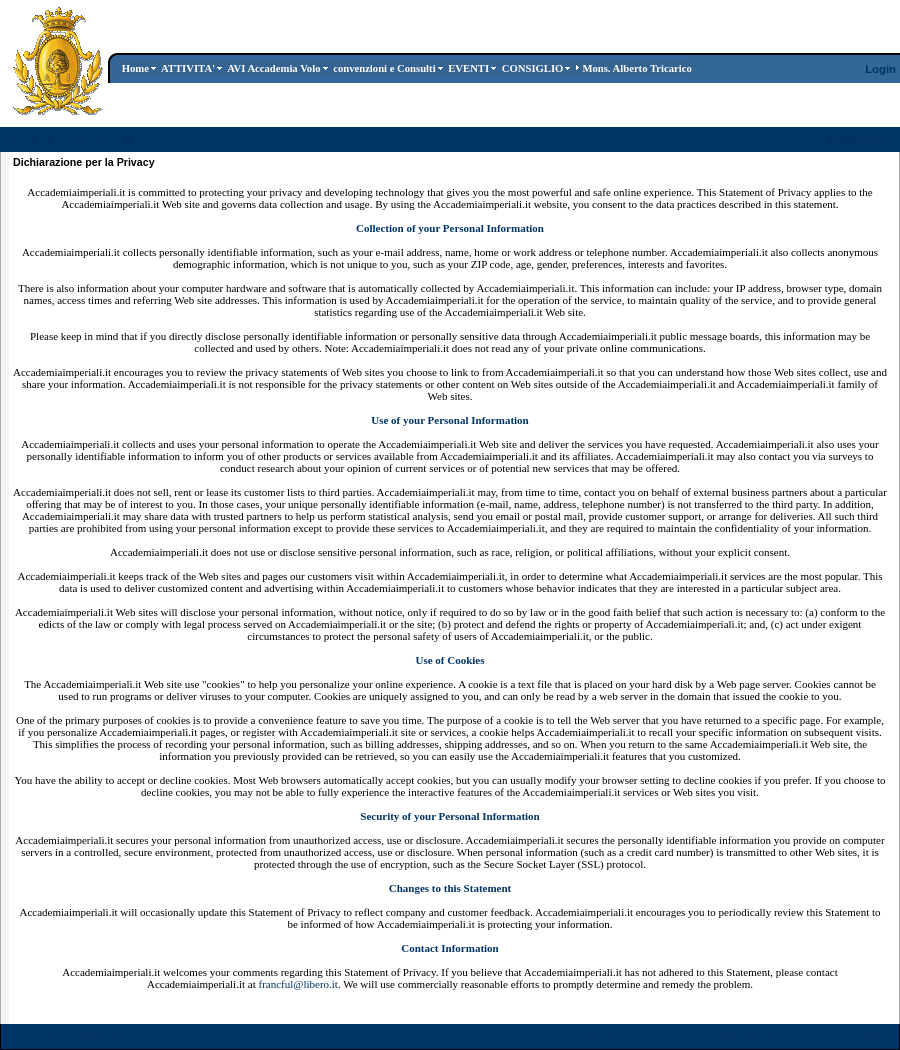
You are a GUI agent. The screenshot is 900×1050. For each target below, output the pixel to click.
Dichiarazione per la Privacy (820, 1038)
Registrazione (859, 141)
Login (880, 69)
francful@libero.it (297, 984)
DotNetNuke (604, 1038)
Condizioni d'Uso (690, 1038)
